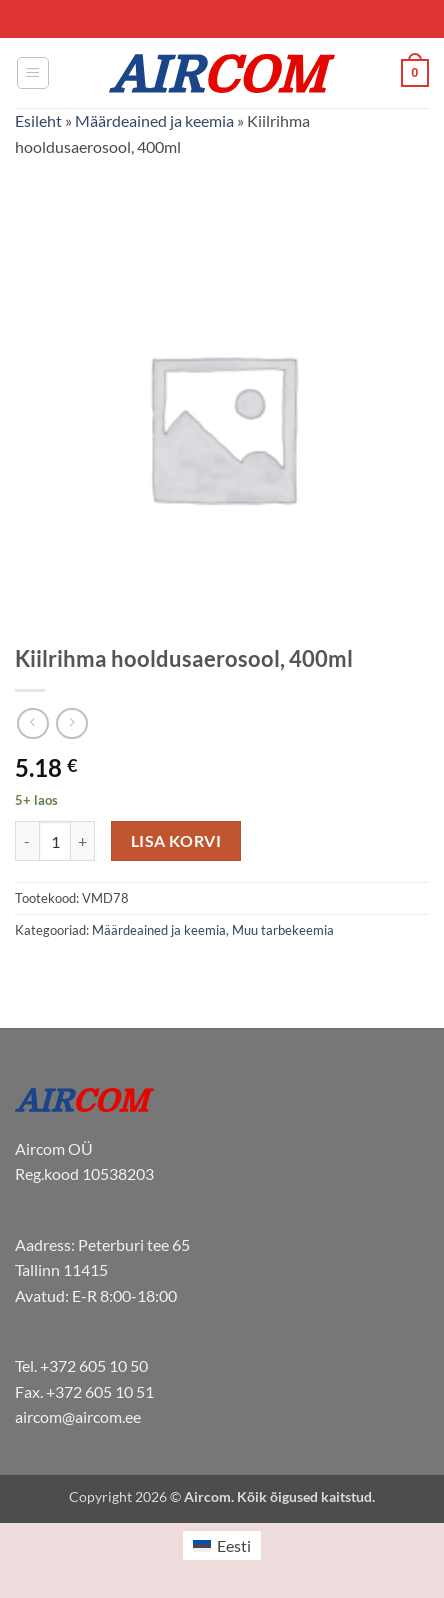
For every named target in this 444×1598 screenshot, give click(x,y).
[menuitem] (222, 1545)
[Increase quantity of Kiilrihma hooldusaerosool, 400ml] (83, 841)
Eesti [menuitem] (234, 1545)
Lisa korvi (176, 841)
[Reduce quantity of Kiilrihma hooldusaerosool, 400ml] (27, 841)
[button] (33, 73)
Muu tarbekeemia (283, 930)
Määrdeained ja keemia (154, 120)
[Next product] (32, 723)
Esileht (38, 120)
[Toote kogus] (55, 841)
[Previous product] (71, 723)
